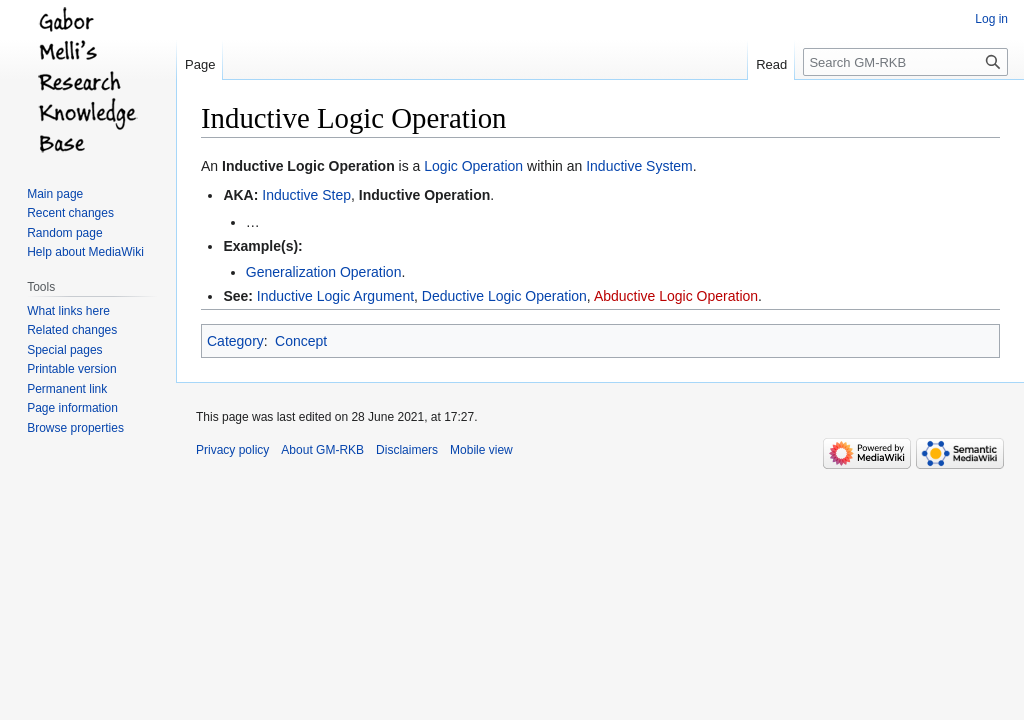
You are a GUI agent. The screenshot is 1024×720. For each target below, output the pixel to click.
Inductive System (639, 166)
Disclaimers (407, 450)
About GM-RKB (322, 450)
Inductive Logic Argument (335, 296)
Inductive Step (306, 195)
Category (235, 341)
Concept (301, 341)
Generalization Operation (324, 272)
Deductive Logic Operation (504, 296)
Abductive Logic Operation (676, 296)
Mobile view (481, 450)
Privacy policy (232, 450)
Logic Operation (473, 166)
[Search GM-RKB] (905, 62)
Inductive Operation (424, 195)
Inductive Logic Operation (308, 166)
